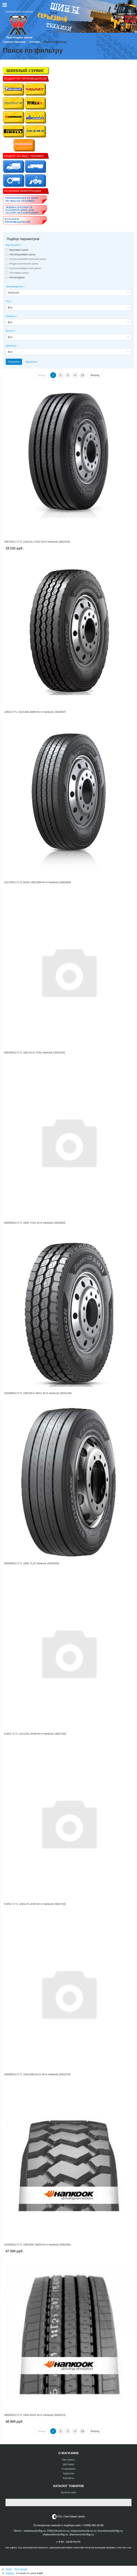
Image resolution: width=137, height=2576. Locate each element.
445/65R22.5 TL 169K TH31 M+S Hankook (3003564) (34, 1222)
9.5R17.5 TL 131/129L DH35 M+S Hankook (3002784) (35, 1733)
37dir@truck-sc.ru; (59, 2530)
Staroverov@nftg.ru (81, 2534)
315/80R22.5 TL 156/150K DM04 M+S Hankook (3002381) (37, 2244)
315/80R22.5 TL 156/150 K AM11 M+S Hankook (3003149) (38, 1393)
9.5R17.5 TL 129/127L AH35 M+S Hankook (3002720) (35, 1903)
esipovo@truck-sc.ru (83, 2530)
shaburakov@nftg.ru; (56, 2534)
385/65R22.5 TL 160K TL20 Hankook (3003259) (31, 1563)
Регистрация (20, 2569)
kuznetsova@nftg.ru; (110, 2530)
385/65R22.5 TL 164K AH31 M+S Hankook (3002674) (34, 2415)
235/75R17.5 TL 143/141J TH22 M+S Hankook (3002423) (37, 541)
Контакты (68, 2478)
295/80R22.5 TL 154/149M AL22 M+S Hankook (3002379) (37, 2074)
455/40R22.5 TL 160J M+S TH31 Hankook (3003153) (34, 1052)
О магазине (68, 2468)
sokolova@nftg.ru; (35, 2530)
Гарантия (68, 2473)
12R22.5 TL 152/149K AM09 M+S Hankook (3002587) (35, 711)
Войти (9, 2569)
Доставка (68, 2464)
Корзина (10, 2573)
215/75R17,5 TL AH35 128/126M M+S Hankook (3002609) (37, 882)
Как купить (68, 2459)
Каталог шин (68, 2492)
